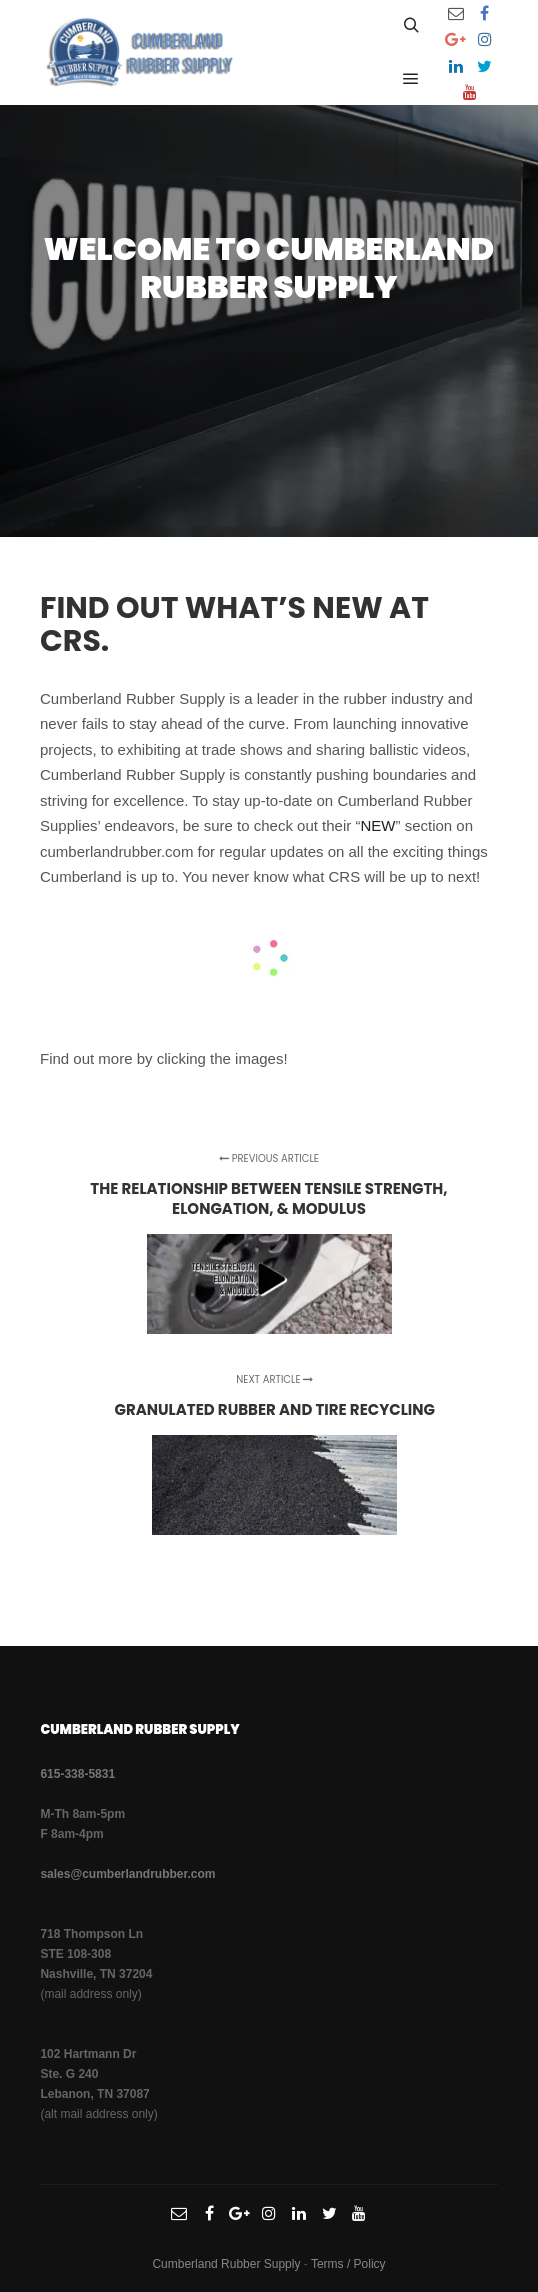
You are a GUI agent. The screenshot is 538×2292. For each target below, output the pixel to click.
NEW (377, 825)
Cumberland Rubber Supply (226, 2264)
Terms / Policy (348, 2264)
